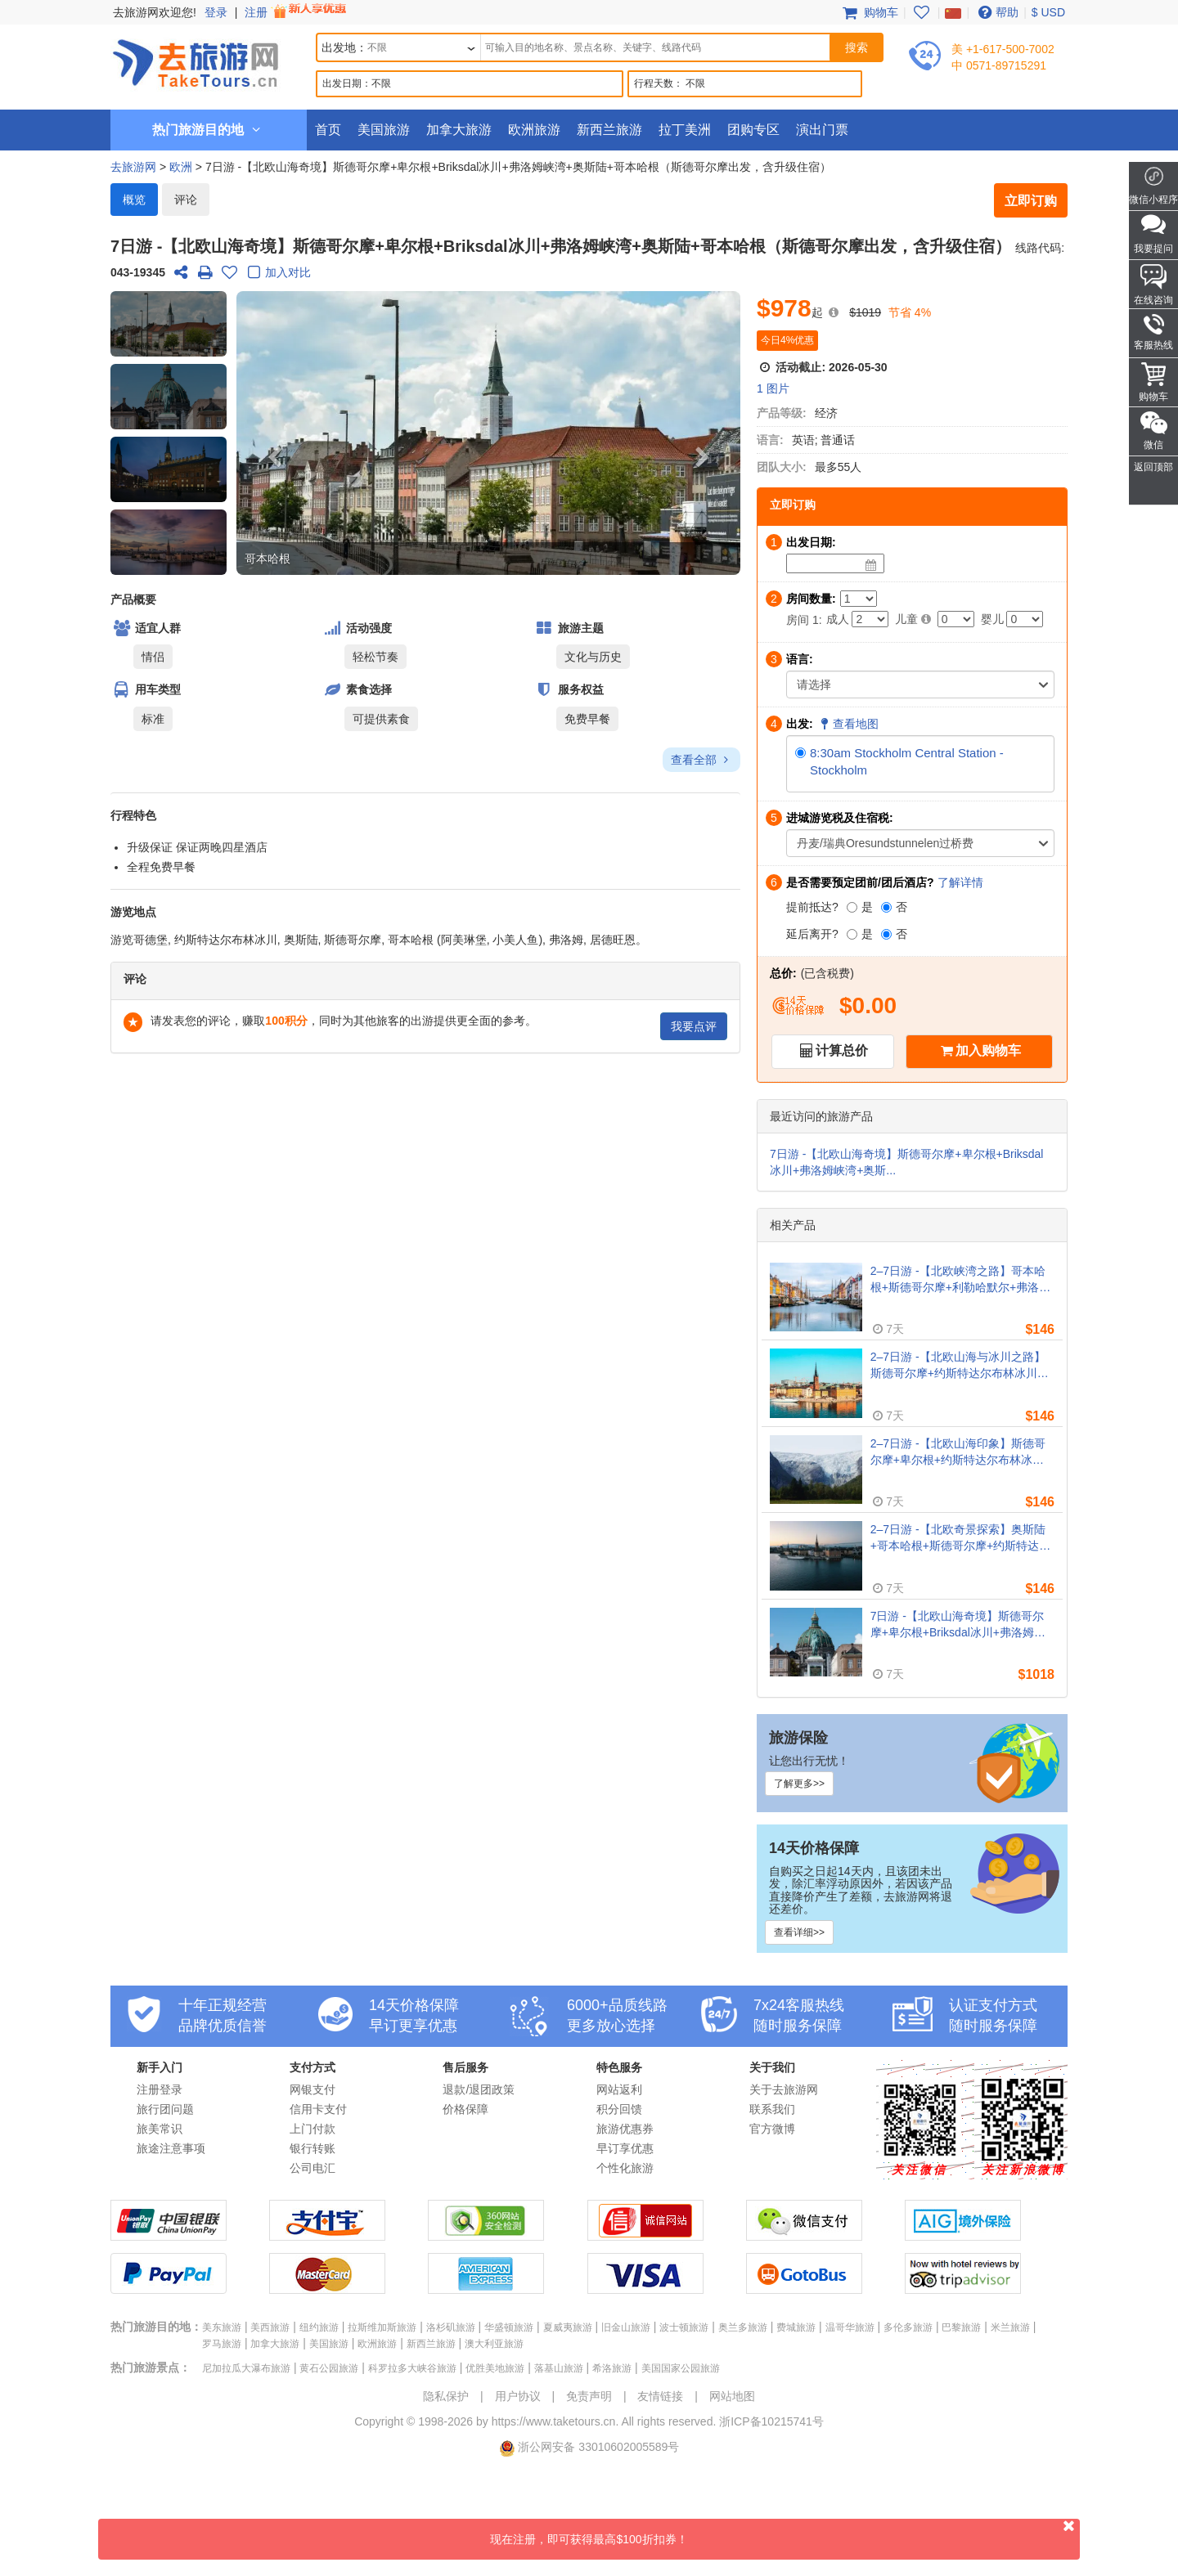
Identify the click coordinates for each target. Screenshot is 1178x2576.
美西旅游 (270, 2327)
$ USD (1048, 12)
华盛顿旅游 (508, 2327)
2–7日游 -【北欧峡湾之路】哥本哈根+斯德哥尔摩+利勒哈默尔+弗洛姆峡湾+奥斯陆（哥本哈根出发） (960, 1279)
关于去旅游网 (783, 2089)
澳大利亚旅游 (494, 2343)
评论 (185, 199)
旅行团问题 (165, 2109)
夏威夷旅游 (567, 2327)
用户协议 (518, 2396)
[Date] (871, 565)
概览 (134, 199)
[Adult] (870, 619)
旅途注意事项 (171, 2148)
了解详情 (960, 882)
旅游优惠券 (625, 2128)
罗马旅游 (221, 2343)
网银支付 (312, 2089)
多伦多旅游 (908, 2327)
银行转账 (312, 2148)
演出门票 (822, 130)
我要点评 (694, 1026)
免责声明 (589, 2396)
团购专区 (753, 130)
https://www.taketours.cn (554, 2421)
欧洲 (180, 166)
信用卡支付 (318, 2109)
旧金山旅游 (625, 2327)
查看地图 (848, 723)
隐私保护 (446, 2396)
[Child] (955, 619)
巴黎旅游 (961, 2327)
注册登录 (159, 2089)
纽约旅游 (319, 2327)
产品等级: (782, 413)
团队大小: (782, 466)
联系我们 (772, 2109)
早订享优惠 (625, 2148)
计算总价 (842, 1050)
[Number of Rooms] (858, 598)
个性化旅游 (625, 2167)
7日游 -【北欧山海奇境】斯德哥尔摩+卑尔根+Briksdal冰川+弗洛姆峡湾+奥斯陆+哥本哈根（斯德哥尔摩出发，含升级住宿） (957, 1624)
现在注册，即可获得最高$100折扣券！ (785, 2532)
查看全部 (701, 759)
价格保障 (465, 2109)
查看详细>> (799, 1932)
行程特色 (133, 815)
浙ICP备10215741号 (771, 2421)
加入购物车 (988, 1050)
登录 (216, 12)
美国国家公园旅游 (680, 2368)
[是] (852, 907)
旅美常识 (159, 2128)
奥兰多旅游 (742, 2327)
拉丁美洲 (685, 130)
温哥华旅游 (850, 2327)
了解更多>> (799, 1783)
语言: (770, 440)
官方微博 (772, 2128)
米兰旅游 (1010, 2327)
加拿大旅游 (459, 130)
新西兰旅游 (609, 130)
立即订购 (1031, 201)
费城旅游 (796, 2327)
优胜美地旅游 (494, 2368)
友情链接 (660, 2396)
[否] (886, 907)
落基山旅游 (558, 2368)
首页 (328, 130)
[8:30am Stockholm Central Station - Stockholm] (800, 752)
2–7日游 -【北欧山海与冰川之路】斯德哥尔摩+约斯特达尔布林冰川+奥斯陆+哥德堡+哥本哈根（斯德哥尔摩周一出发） (960, 1365)
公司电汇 (312, 2167)
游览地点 (133, 911)
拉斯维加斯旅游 (382, 2327)
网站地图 (732, 2396)
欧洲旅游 (534, 130)
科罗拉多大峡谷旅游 (412, 2368)
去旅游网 (133, 166)
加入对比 (276, 273)
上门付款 (312, 2128)
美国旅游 (383, 130)
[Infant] (1024, 619)
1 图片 (773, 388)
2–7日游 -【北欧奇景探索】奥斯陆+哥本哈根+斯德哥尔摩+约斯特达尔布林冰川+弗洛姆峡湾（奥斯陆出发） (960, 1538)
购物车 (868, 12)
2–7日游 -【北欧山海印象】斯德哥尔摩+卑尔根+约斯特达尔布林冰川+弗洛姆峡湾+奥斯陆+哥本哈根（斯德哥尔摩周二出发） (960, 1452)
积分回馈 (619, 2109)
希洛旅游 (612, 2368)
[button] (168, 324)
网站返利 (619, 2089)
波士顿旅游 (683, 2327)
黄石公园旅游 (328, 2368)
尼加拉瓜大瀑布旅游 (246, 2368)
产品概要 (133, 599)
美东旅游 (221, 2327)
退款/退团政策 (479, 2089)
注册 (297, 12)
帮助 (996, 12)
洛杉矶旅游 (450, 2327)
